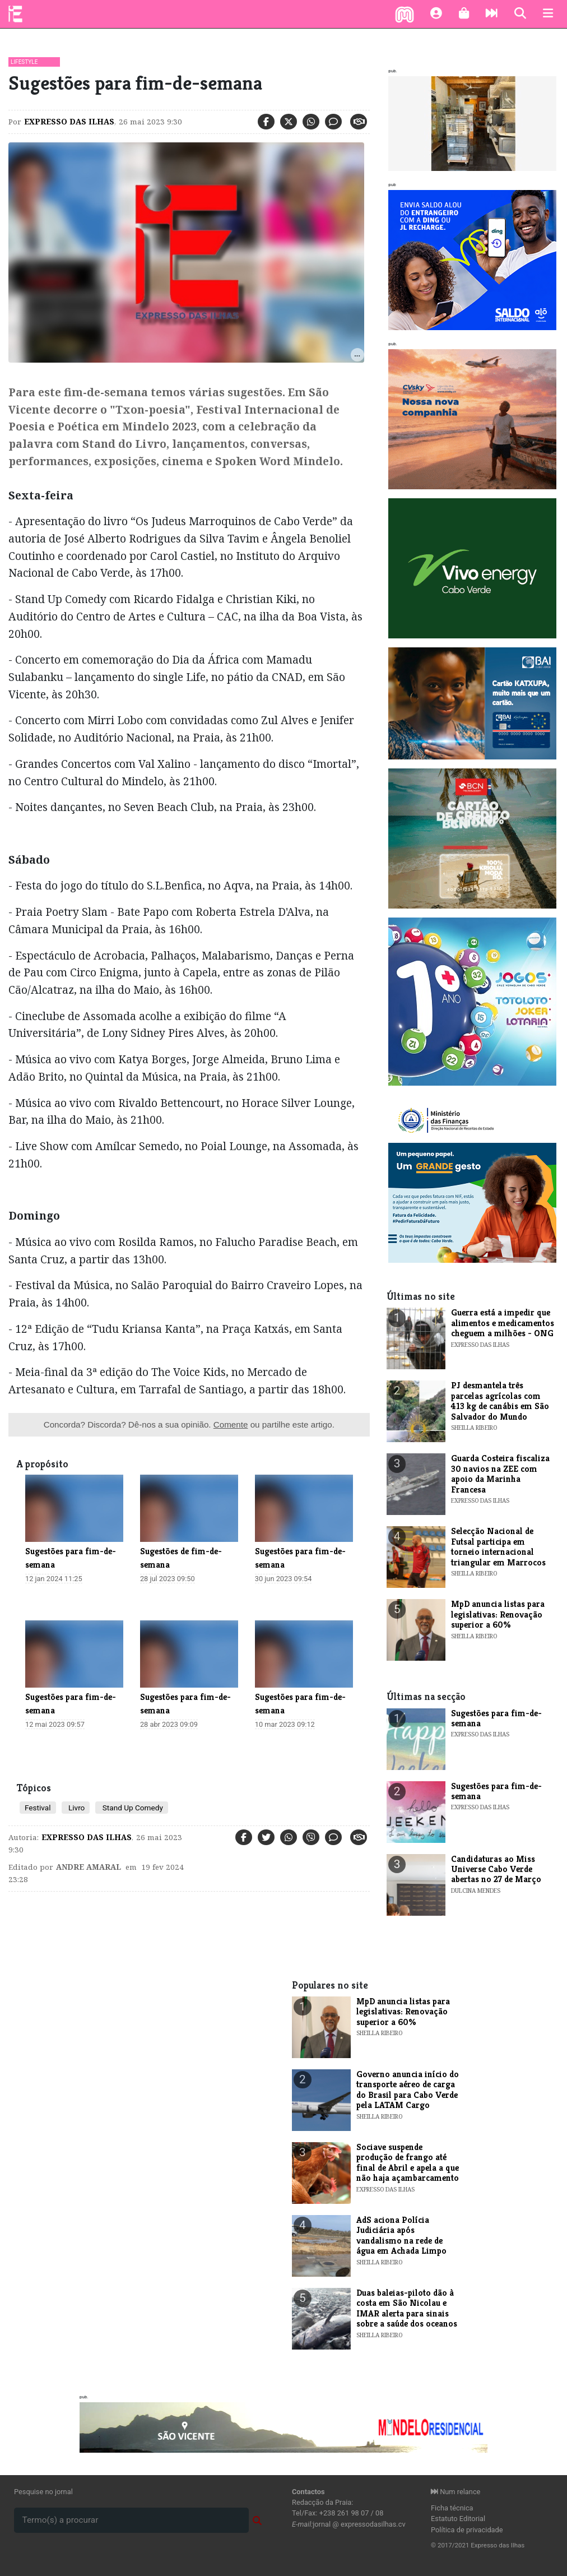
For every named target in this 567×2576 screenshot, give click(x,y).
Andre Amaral (88, 1867)
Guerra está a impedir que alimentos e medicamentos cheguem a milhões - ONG (502, 1322)
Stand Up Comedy (131, 1807)
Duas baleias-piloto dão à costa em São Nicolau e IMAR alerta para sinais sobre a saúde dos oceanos (406, 2308)
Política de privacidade (467, 2530)
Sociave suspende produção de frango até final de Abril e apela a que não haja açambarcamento (407, 2162)
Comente (230, 1424)
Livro (76, 1807)
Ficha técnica (452, 2508)
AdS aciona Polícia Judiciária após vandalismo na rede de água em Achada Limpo (401, 2235)
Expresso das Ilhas (69, 122)
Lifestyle (24, 62)
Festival (38, 1807)
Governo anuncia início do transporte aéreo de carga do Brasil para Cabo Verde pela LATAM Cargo (407, 2089)
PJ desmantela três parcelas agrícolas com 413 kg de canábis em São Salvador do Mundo (500, 1400)
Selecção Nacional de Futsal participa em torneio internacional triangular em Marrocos (498, 1546)
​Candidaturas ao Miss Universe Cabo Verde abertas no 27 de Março (496, 1869)
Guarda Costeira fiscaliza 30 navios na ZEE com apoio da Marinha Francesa (500, 1473)
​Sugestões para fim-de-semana (496, 1718)
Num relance (455, 2491)
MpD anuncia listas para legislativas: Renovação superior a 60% (498, 1614)
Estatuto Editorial (458, 2518)
